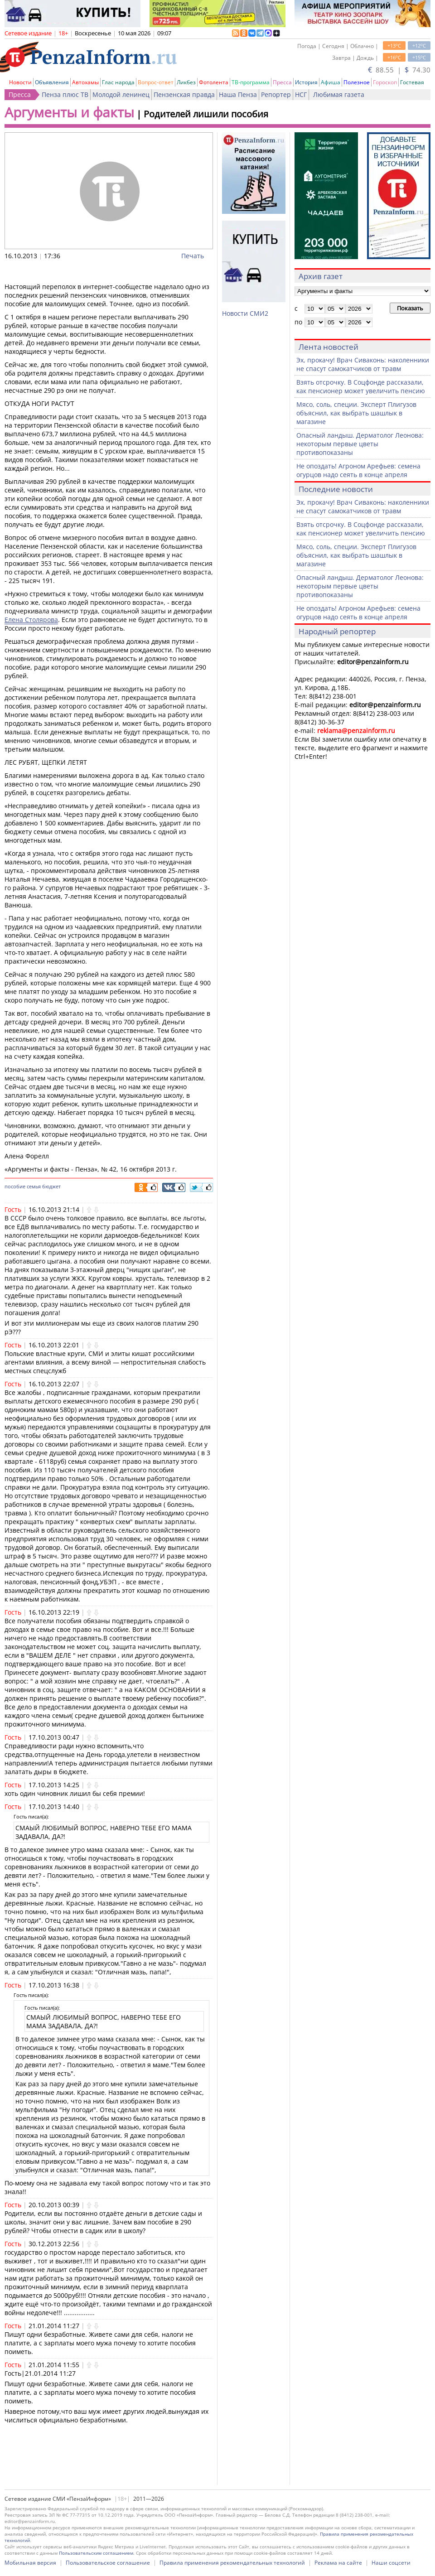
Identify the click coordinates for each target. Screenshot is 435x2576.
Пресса (282, 82)
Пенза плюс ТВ (65, 94)
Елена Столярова (31, 619)
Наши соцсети (391, 2562)
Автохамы (85, 82)
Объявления (52, 82)
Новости (20, 82)
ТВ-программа (251, 82)
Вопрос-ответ (156, 82)
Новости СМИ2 (245, 313)
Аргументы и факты (69, 112)
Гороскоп (385, 82)
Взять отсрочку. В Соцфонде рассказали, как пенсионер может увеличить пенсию (360, 386)
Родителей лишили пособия (206, 114)
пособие (15, 1186)
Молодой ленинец (121, 94)
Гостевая (412, 82)
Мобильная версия (30, 2562)
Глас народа (118, 82)
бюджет (51, 1186)
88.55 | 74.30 (399, 69)
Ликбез (186, 82)
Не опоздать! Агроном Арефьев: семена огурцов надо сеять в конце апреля (358, 470)
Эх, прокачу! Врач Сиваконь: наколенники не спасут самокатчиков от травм (362, 364)
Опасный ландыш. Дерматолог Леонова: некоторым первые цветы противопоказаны (360, 444)
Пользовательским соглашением (96, 2553)
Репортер (276, 94)
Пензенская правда (184, 94)
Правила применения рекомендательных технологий (232, 2562)
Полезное (356, 82)
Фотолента (213, 82)
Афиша (330, 82)
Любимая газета (338, 94)
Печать (192, 255)
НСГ (301, 94)
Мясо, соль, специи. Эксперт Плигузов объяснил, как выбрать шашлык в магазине (356, 413)
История (306, 82)
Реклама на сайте (338, 2562)
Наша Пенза (238, 94)
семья (34, 1186)
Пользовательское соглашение (108, 2562)
